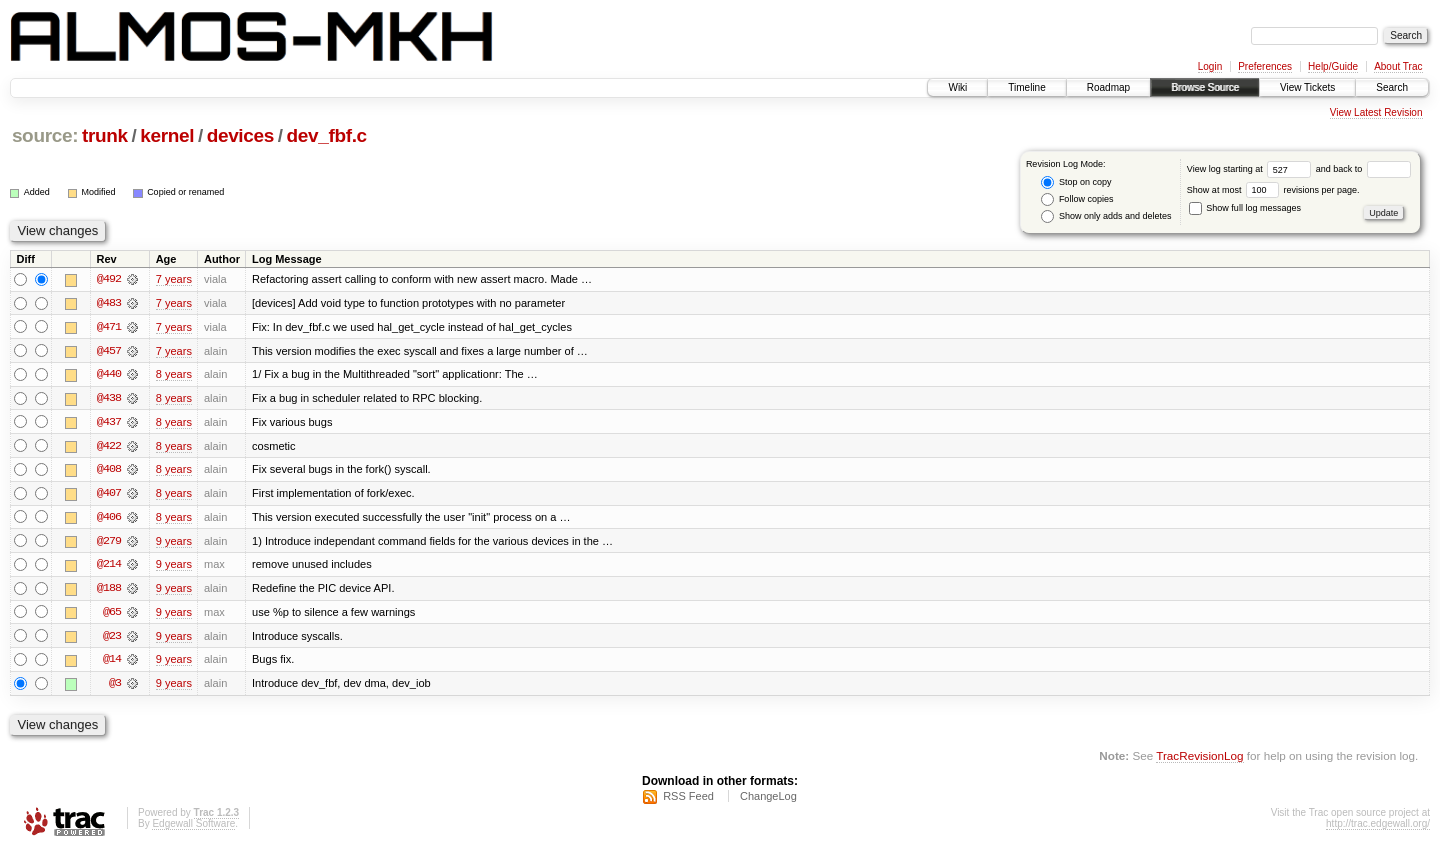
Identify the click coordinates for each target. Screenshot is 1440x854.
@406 (109, 519)
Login (1210, 66)
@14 (112, 663)
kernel (167, 135)
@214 (109, 567)
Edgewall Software (193, 827)
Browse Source (1205, 87)
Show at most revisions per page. (1273, 190)
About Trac (1398, 66)
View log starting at (1251, 169)
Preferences (1265, 66)
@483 (109, 303)
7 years (174, 279)
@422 (109, 447)
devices (240, 135)
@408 (109, 471)
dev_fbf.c (326, 135)
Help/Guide (1333, 66)
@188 (109, 591)
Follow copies (1077, 199)
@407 (109, 495)
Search (1392, 87)
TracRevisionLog (1199, 759)
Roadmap (1108, 87)
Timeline (1026, 87)
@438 (109, 399)
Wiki (957, 87)
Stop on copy (1076, 182)
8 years (174, 375)
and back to (1363, 169)
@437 (109, 423)
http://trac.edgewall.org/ (1378, 827)
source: (45, 135)
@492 (109, 279)
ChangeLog (768, 800)
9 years (174, 543)
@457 (109, 351)
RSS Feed (688, 800)
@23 (112, 639)
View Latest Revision (1376, 112)
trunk (105, 135)
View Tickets (1307, 87)
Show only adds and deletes (1106, 216)
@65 (112, 615)
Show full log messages (1245, 208)
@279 (109, 543)
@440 (109, 375)
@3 (115, 687)
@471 (109, 327)
